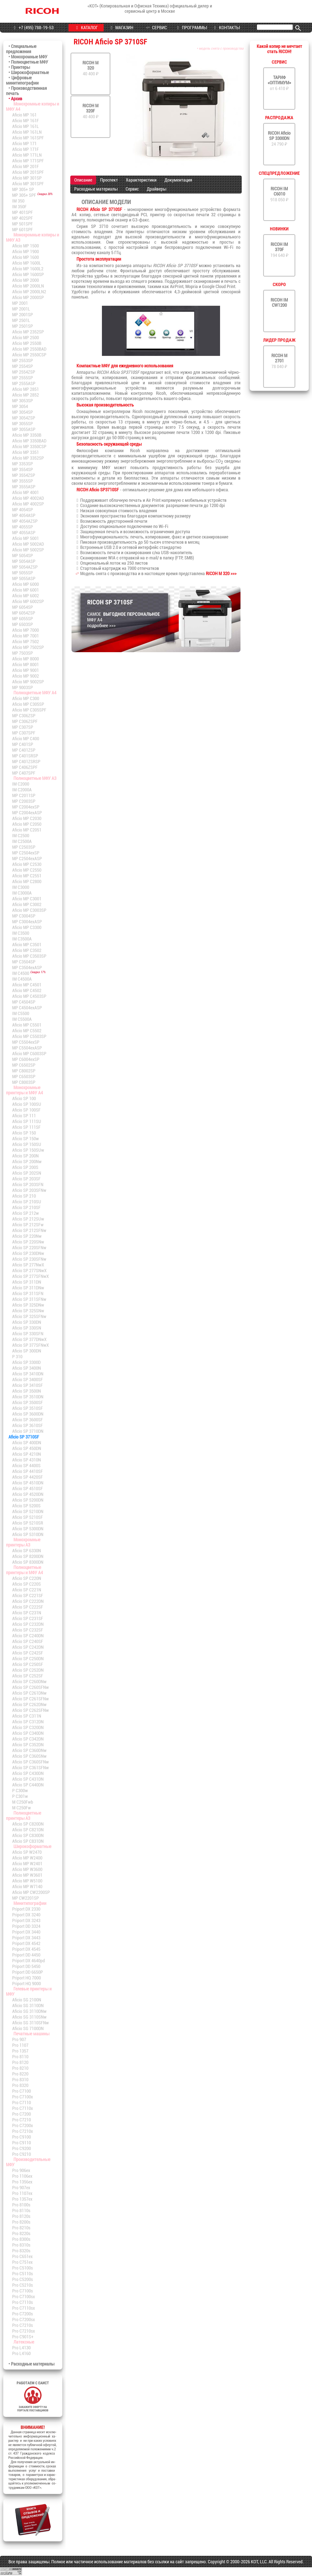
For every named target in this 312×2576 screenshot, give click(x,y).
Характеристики (141, 180)
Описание (83, 180)
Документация (178, 180)
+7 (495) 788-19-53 (33, 27)
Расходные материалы (96, 189)
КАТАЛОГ (86, 27)
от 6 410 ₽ (279, 83)
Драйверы (156, 189)
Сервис (132, 189)
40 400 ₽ (90, 68)
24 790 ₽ (279, 138)
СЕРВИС (156, 27)
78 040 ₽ (279, 361)
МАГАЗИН (121, 27)
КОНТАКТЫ (225, 27)
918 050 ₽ (279, 194)
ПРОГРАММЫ (191, 27)
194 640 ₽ (279, 250)
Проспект (109, 180)
